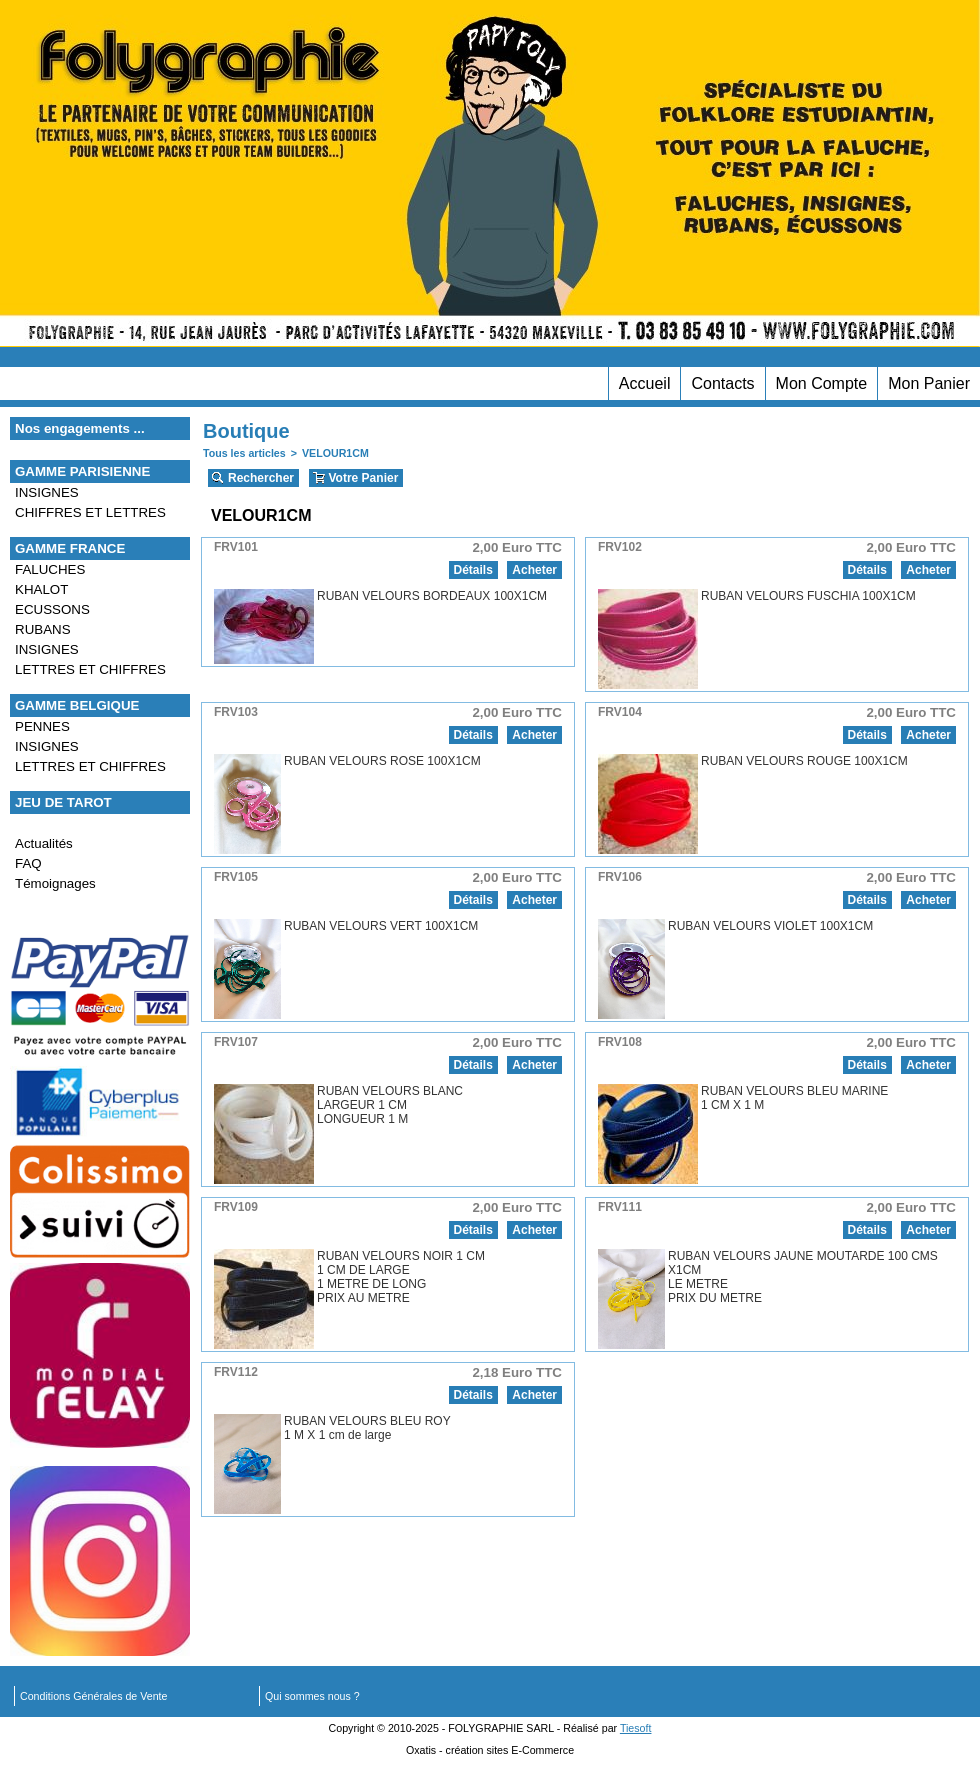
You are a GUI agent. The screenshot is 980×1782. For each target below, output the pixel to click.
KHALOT (41, 589)
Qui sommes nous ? (312, 1696)
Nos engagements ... (80, 428)
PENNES (42, 726)
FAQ (28, 863)
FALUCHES (50, 569)
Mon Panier (929, 383)
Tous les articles (244, 453)
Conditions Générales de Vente (94, 1696)
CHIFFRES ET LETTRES (90, 512)
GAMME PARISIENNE (82, 471)
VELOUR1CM (335, 453)
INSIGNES (47, 492)
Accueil (645, 383)
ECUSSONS (52, 609)
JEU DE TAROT (63, 802)
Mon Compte (822, 383)
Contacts (722, 383)
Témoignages (55, 883)
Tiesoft (636, 1728)
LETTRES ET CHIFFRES (90, 669)
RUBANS (43, 629)
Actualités (44, 843)
